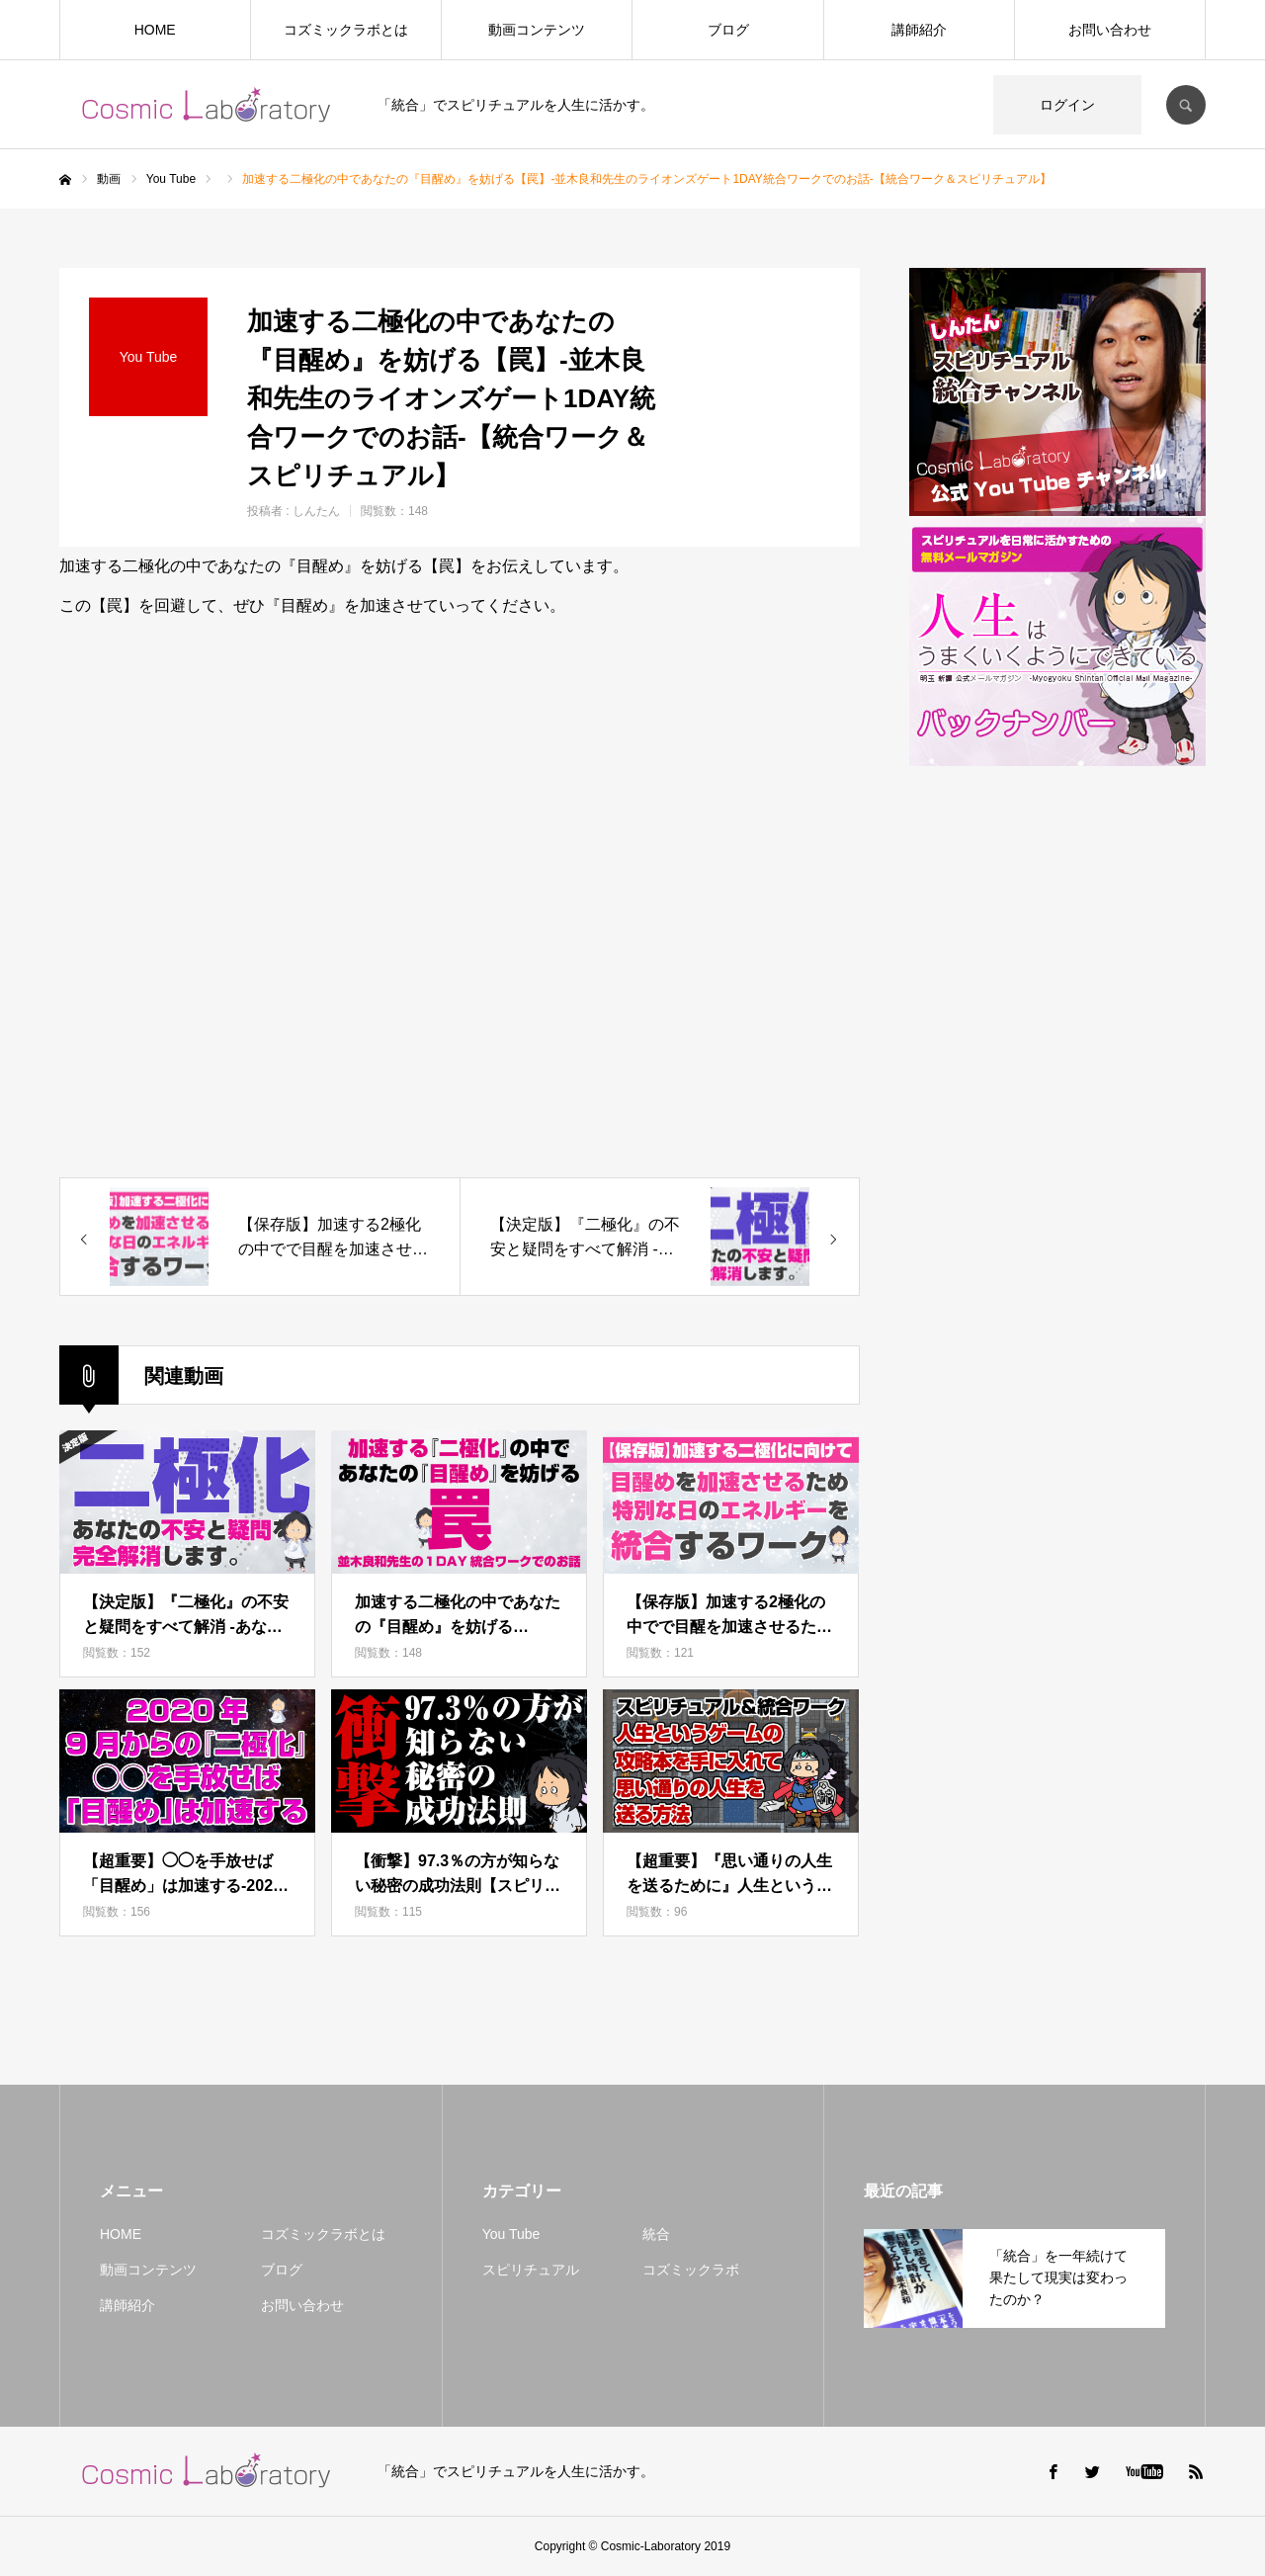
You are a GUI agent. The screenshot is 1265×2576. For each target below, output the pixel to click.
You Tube (511, 2234)
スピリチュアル (530, 2269)
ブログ (728, 30)
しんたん (316, 511)
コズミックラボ (690, 2269)
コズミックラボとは (346, 30)
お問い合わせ (1109, 30)
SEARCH (1186, 105)
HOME (155, 30)
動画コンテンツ (536, 30)
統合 (656, 2234)
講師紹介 (919, 30)
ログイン (1067, 105)
